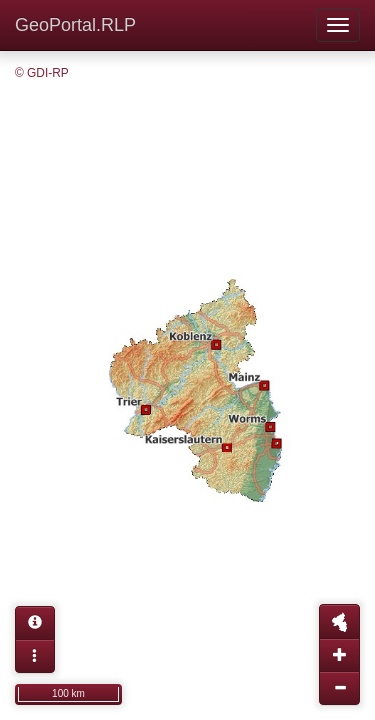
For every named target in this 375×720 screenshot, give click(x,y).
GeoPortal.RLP (75, 25)
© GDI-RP (42, 73)
